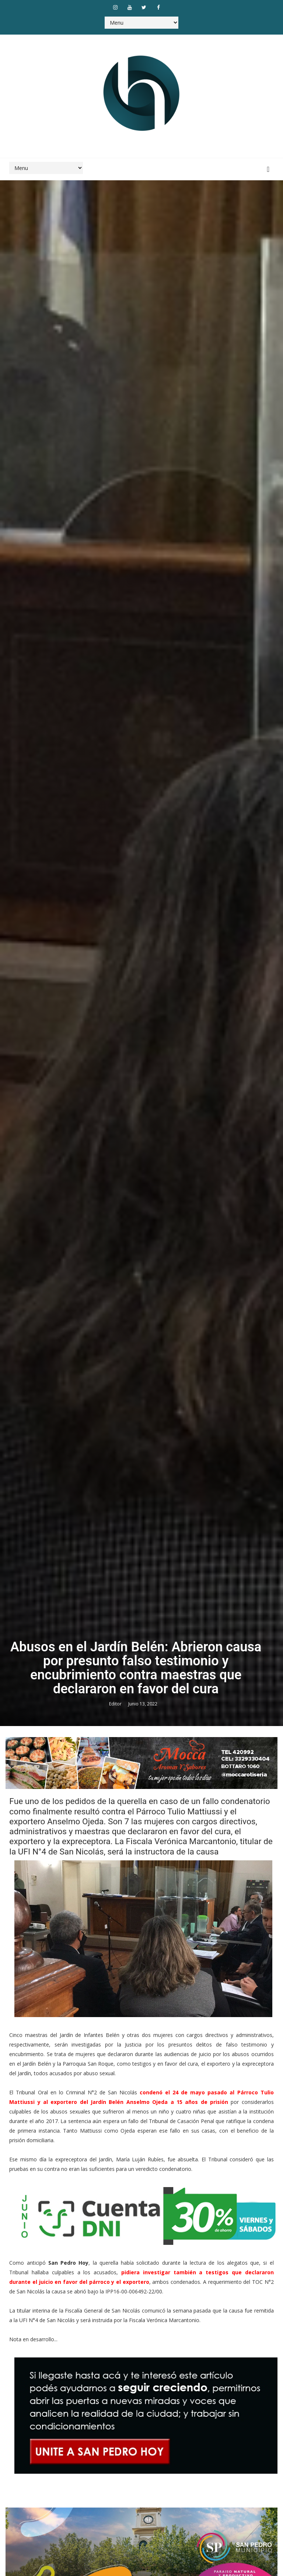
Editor (116, 1704)
